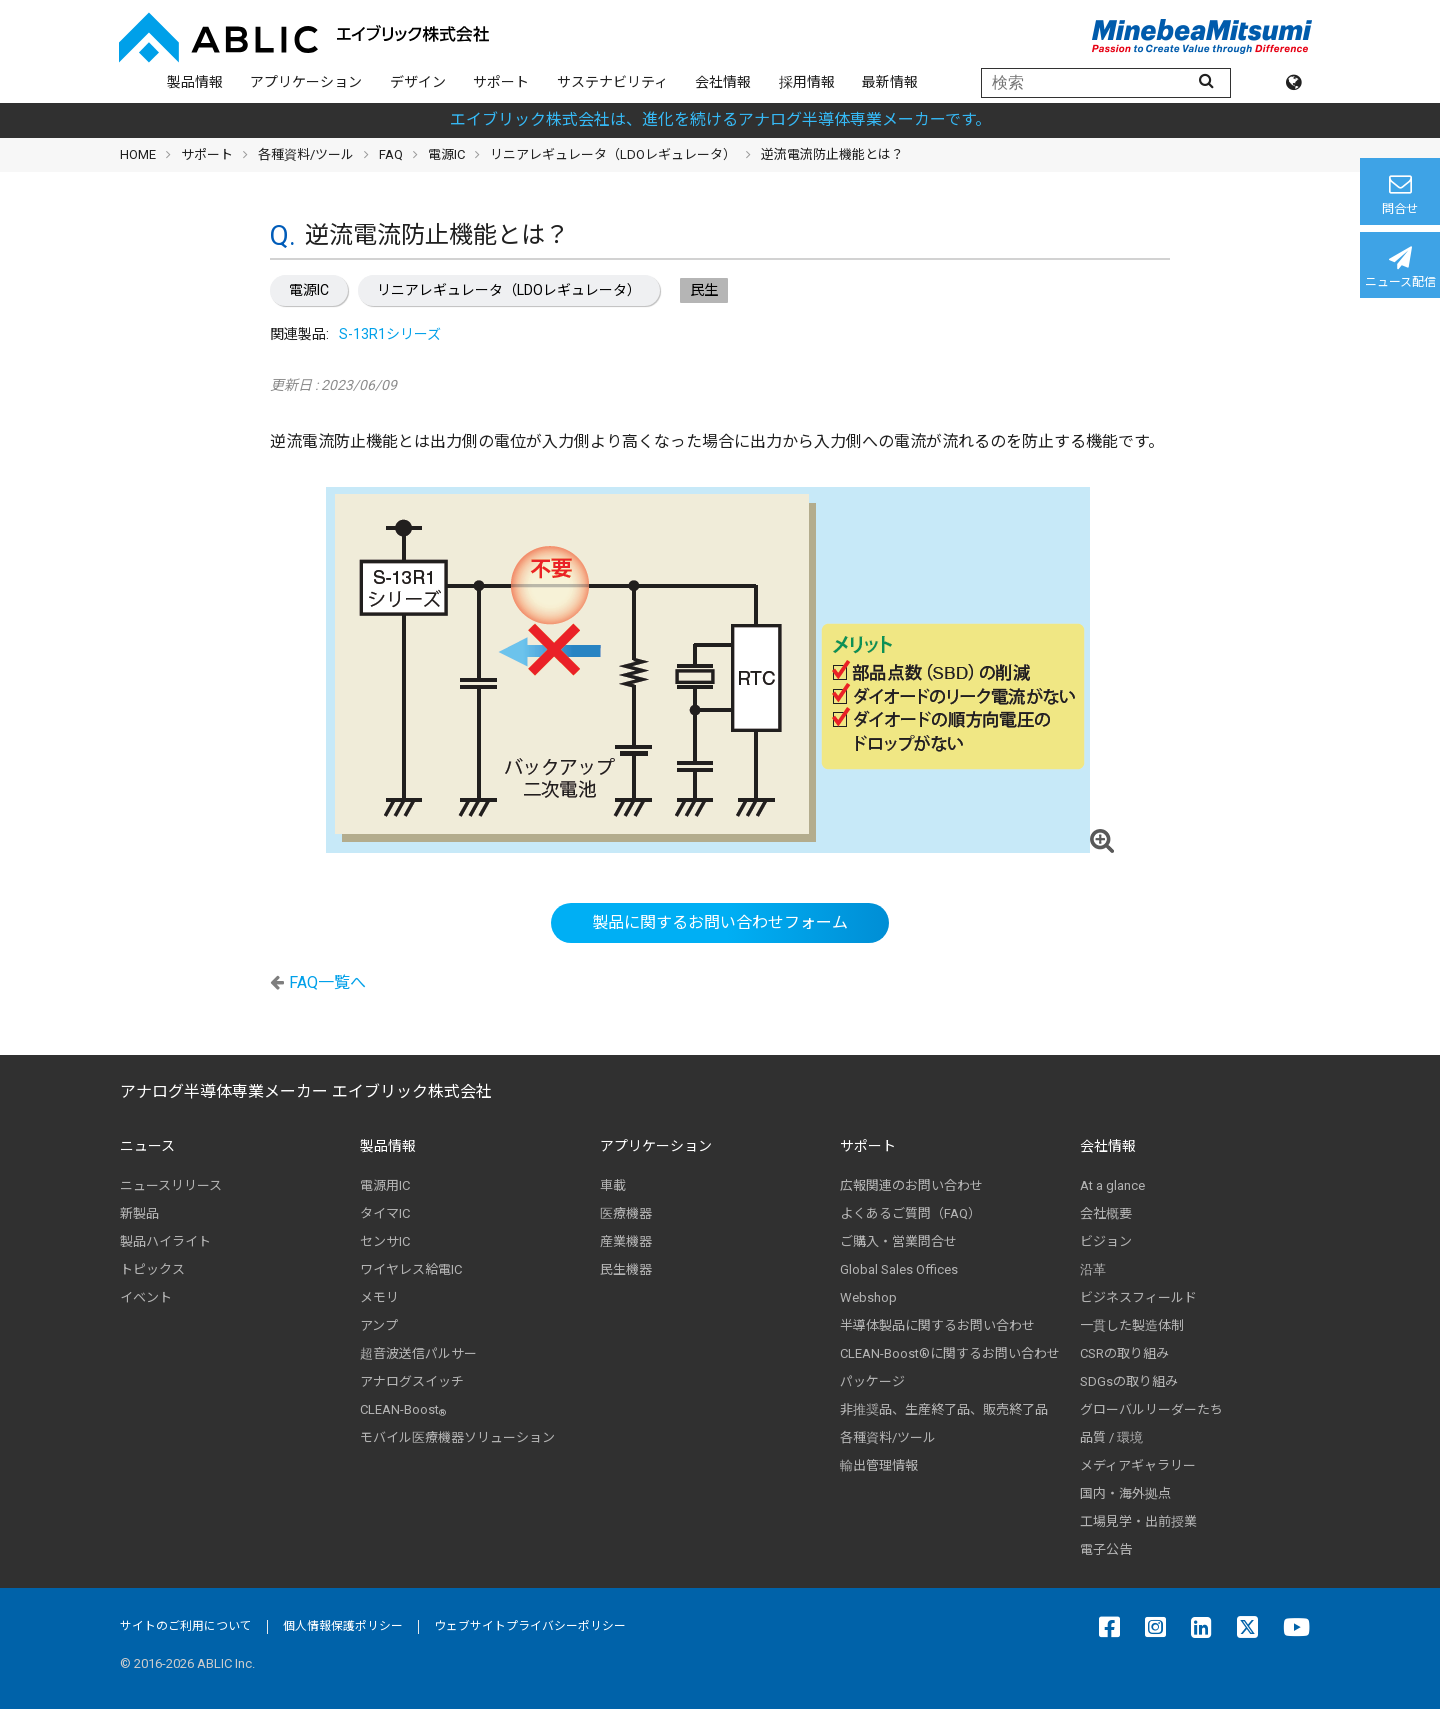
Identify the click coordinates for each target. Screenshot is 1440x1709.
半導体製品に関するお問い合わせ (937, 1325)
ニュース (147, 1146)
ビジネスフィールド (1138, 1297)
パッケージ (872, 1381)
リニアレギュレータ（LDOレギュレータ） (509, 290)
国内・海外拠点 (1125, 1493)
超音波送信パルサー (418, 1353)
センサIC (385, 1241)
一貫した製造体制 (1132, 1325)
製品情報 (195, 82)
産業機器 (626, 1241)
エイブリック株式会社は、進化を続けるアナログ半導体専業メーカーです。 (720, 119)
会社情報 (723, 82)
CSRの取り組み (1124, 1353)
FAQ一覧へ (327, 982)
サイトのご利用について (186, 1626)
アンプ (379, 1325)
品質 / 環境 (1111, 1437)
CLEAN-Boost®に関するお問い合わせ (950, 1353)
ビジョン (1106, 1241)
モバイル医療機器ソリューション (457, 1437)
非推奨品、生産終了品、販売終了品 (944, 1409)
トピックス (152, 1269)
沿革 (1093, 1269)
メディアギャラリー (1138, 1465)
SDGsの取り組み (1129, 1381)
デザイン (418, 82)
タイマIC (385, 1213)
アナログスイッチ (412, 1381)
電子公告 (1106, 1549)
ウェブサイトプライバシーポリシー (530, 1626)
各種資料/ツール (306, 154)
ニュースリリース (171, 1185)
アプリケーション (306, 82)
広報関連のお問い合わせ (911, 1185)
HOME (138, 154)
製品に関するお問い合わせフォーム (720, 922)
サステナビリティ (612, 82)
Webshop (868, 1297)
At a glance (1112, 1185)
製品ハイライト (165, 1241)
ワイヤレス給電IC (411, 1269)
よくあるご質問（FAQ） (910, 1213)
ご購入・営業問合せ (898, 1241)
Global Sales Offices (899, 1269)
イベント (146, 1297)
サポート (501, 82)
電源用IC (385, 1185)
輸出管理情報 (879, 1465)
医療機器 (626, 1213)
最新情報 (890, 82)
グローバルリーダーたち (1151, 1409)
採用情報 (807, 82)
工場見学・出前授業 (1138, 1521)
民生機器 (626, 1269)
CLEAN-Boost (403, 1410)
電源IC (309, 290)
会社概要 (1106, 1213)
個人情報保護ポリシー (343, 1626)
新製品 (139, 1213)
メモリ (379, 1297)
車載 (613, 1185)
